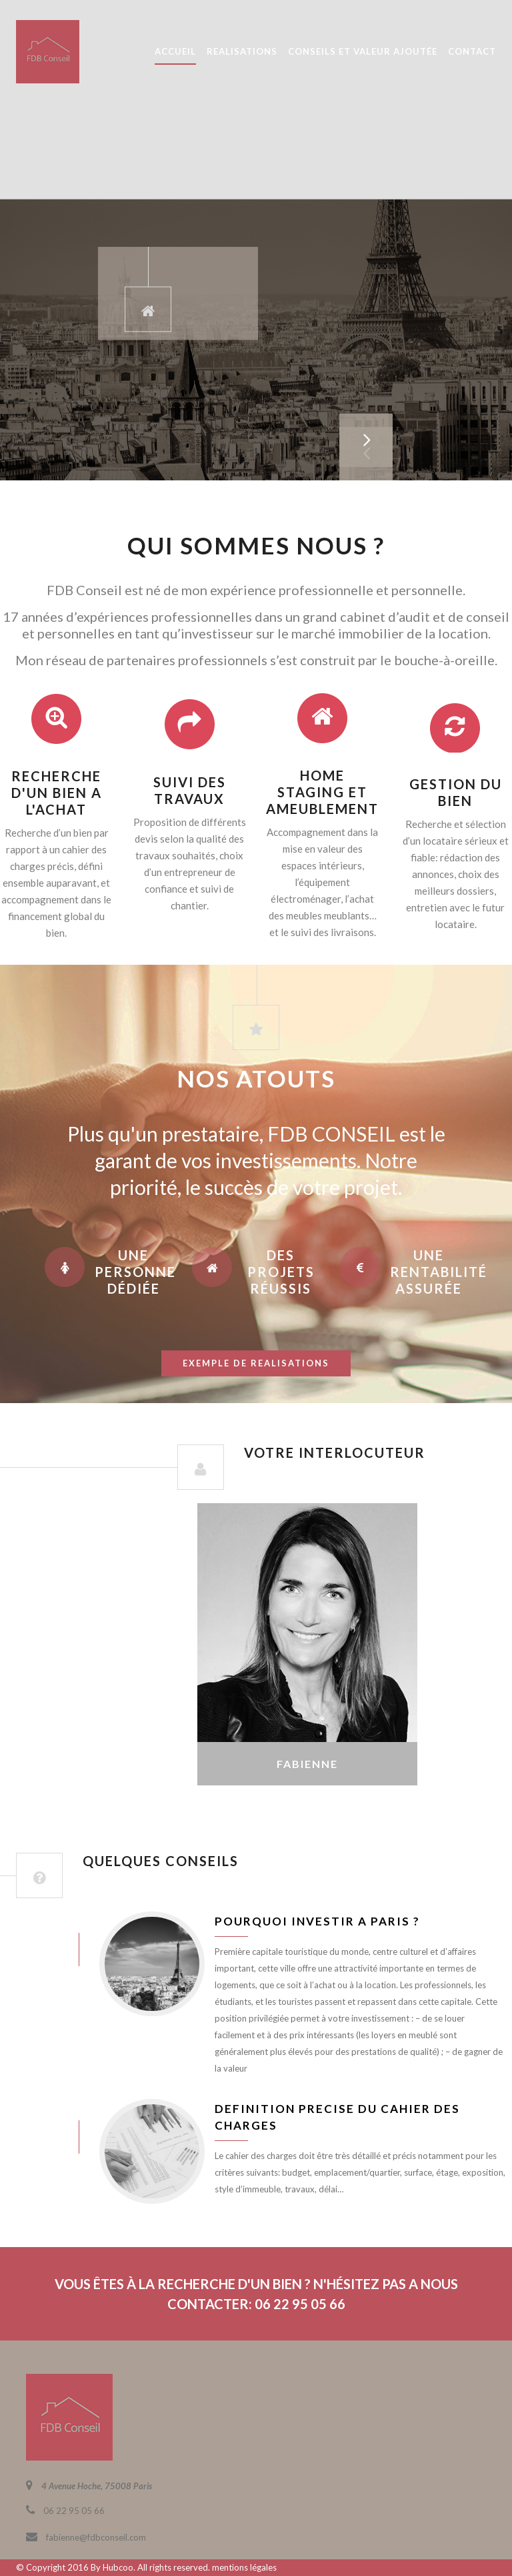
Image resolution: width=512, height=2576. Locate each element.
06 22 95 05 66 (74, 2510)
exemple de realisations (256, 1363)
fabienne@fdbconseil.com (96, 2537)
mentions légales (244, 2567)
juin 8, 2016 (38, 1949)
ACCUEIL (175, 51)
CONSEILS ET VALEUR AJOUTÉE (362, 51)
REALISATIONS (242, 51)
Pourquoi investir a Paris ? (317, 1921)
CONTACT (472, 51)
